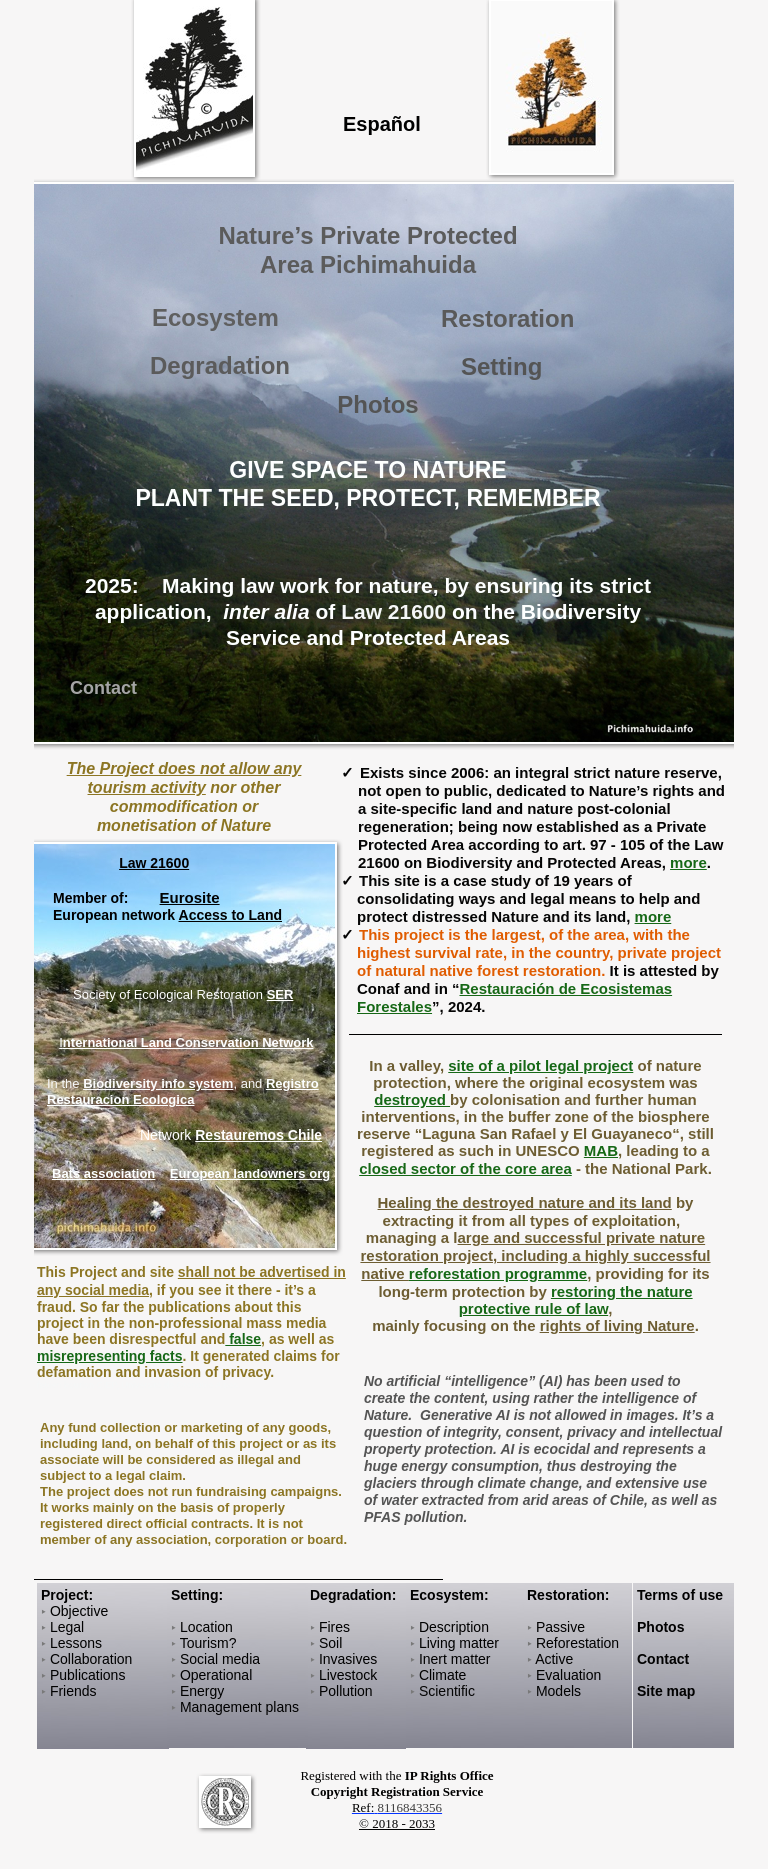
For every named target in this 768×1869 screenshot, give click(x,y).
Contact (663, 1659)
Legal (67, 1627)
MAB (601, 1150)
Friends (73, 1691)
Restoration (507, 318)
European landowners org (250, 1173)
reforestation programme (498, 1273)
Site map (666, 1691)
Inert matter (452, 1659)
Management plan (236, 1707)
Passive (560, 1627)
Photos (377, 404)
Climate (442, 1675)
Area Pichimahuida (368, 264)
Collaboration (91, 1659)
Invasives (348, 1659)
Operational (216, 1675)
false (243, 1339)
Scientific (447, 1691)
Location (206, 1627)
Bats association (103, 1173)
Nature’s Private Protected (367, 235)
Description (454, 1627)
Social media (220, 1659)
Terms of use (680, 1595)
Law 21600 (154, 863)
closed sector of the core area (465, 1168)
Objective (79, 1611)
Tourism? (208, 1643)
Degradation (351, 1595)
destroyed (412, 1099)
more (688, 862)
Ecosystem (447, 1595)
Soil (330, 1643)
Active (554, 1659)
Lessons (76, 1643)
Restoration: (568, 1595)
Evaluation (568, 1675)
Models (558, 1691)
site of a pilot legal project (540, 1065)
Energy (202, 1691)
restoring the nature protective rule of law (576, 1300)
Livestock (348, 1675)
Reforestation (577, 1643)
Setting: (197, 1595)
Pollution (346, 1691)
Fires (334, 1627)
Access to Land (230, 915)
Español (382, 124)
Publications (88, 1675)
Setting (501, 366)
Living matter (459, 1643)
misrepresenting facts (110, 1356)
